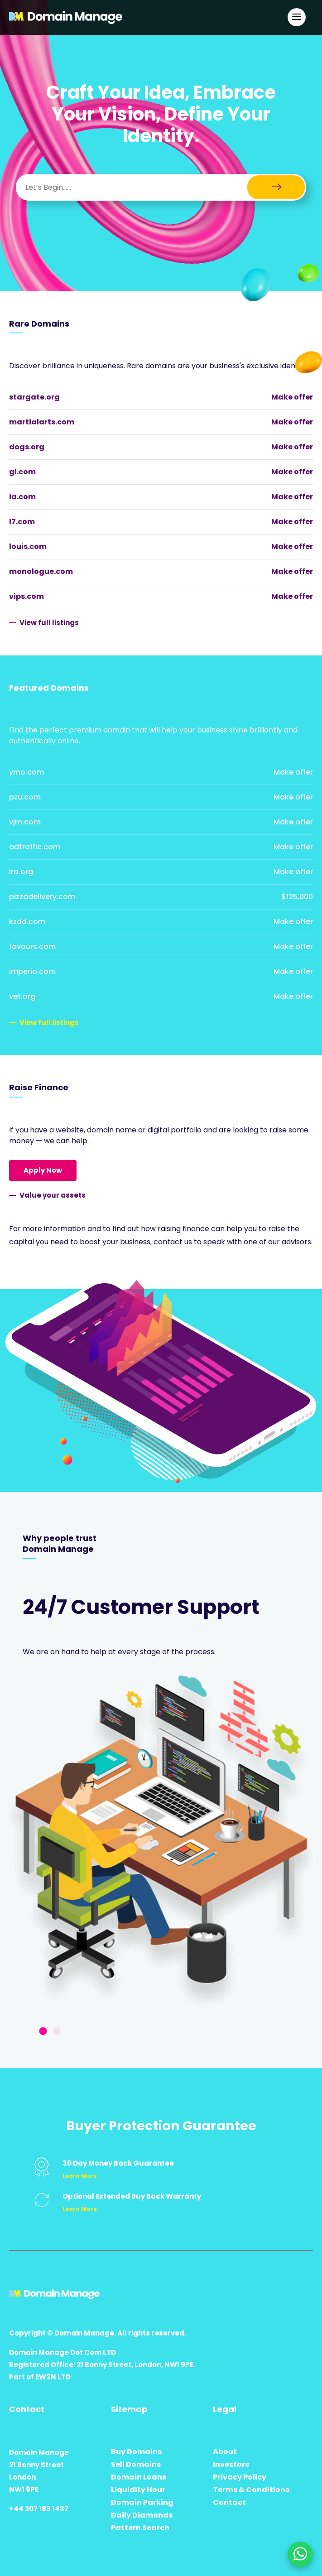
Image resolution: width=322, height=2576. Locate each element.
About (225, 2451)
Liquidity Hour (138, 2490)
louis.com (28, 546)
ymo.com (26, 772)
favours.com (32, 946)
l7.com (22, 521)
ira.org (21, 872)
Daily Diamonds (142, 2515)
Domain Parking (142, 2502)
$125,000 (297, 896)
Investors (231, 2464)
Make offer (292, 397)
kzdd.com (27, 921)
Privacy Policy (239, 2477)
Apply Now (43, 1170)
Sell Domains (136, 2464)
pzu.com (25, 797)
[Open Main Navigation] (297, 17)
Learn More (79, 2176)
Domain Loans (138, 2477)
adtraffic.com (34, 847)
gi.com (22, 472)
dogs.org (26, 447)
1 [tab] (43, 2031)
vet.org (22, 996)
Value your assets (52, 1195)
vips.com (26, 596)
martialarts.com (41, 422)
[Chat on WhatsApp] (300, 2554)
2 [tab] (56, 2031)
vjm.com (25, 822)
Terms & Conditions (251, 2490)
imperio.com (32, 971)
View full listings (49, 622)
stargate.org (34, 397)
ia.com (22, 496)
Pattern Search (140, 2528)
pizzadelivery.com (42, 896)
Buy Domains (136, 2451)
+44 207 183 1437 (38, 2508)
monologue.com (41, 571)
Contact (229, 2502)
